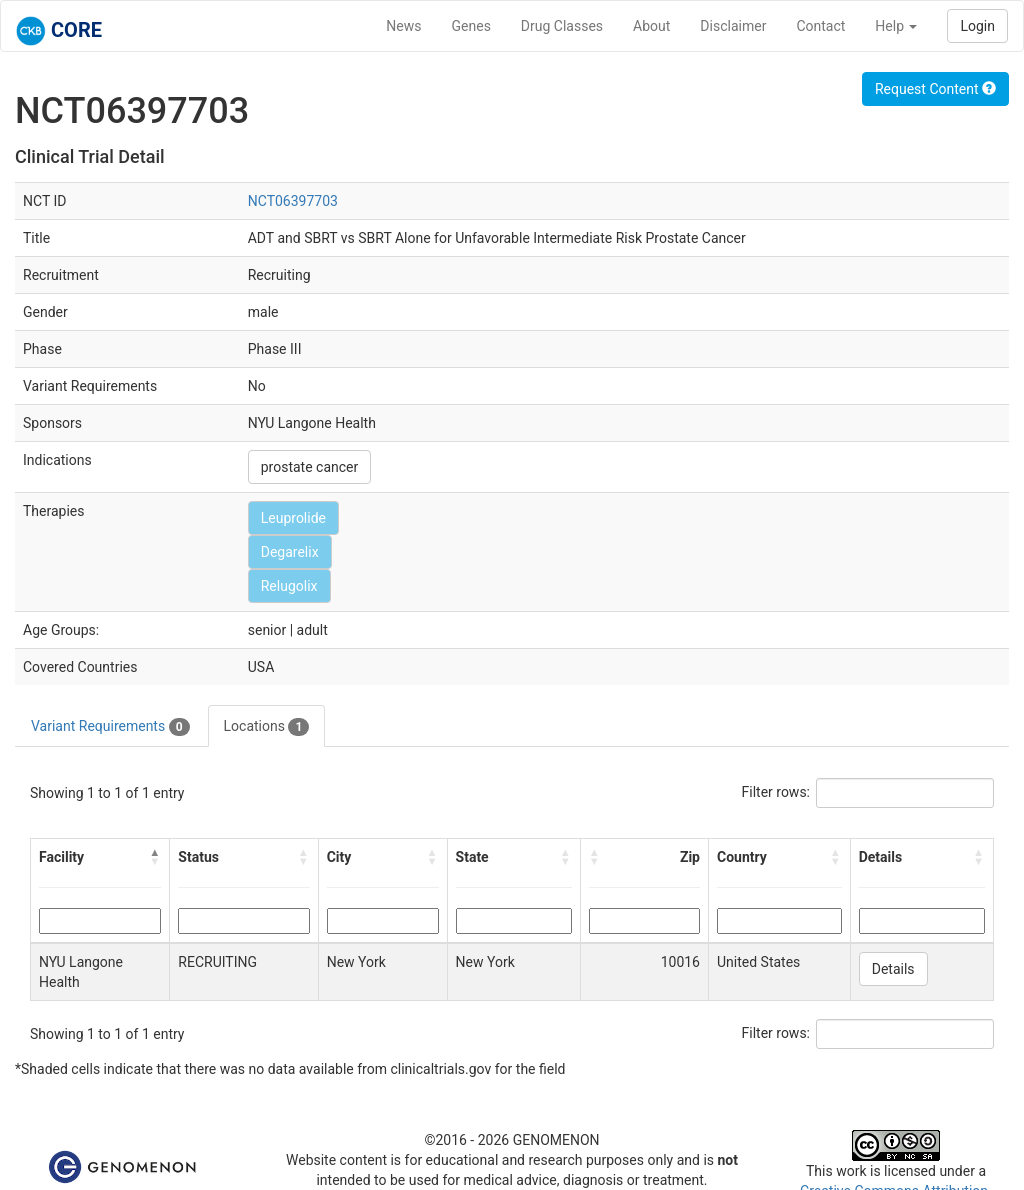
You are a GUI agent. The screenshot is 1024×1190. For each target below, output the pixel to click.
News (403, 26)
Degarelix (290, 552)
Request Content (935, 89)
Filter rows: (776, 792)
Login (977, 26)
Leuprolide (293, 518)
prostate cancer (310, 467)
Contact (820, 26)
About (651, 26)
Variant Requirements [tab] (110, 727)
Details (893, 969)
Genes (471, 26)
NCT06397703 (293, 201)
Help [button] (896, 26)
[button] (155, 857)
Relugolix (289, 586)
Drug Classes (562, 26)
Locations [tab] (267, 727)
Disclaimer (733, 26)
